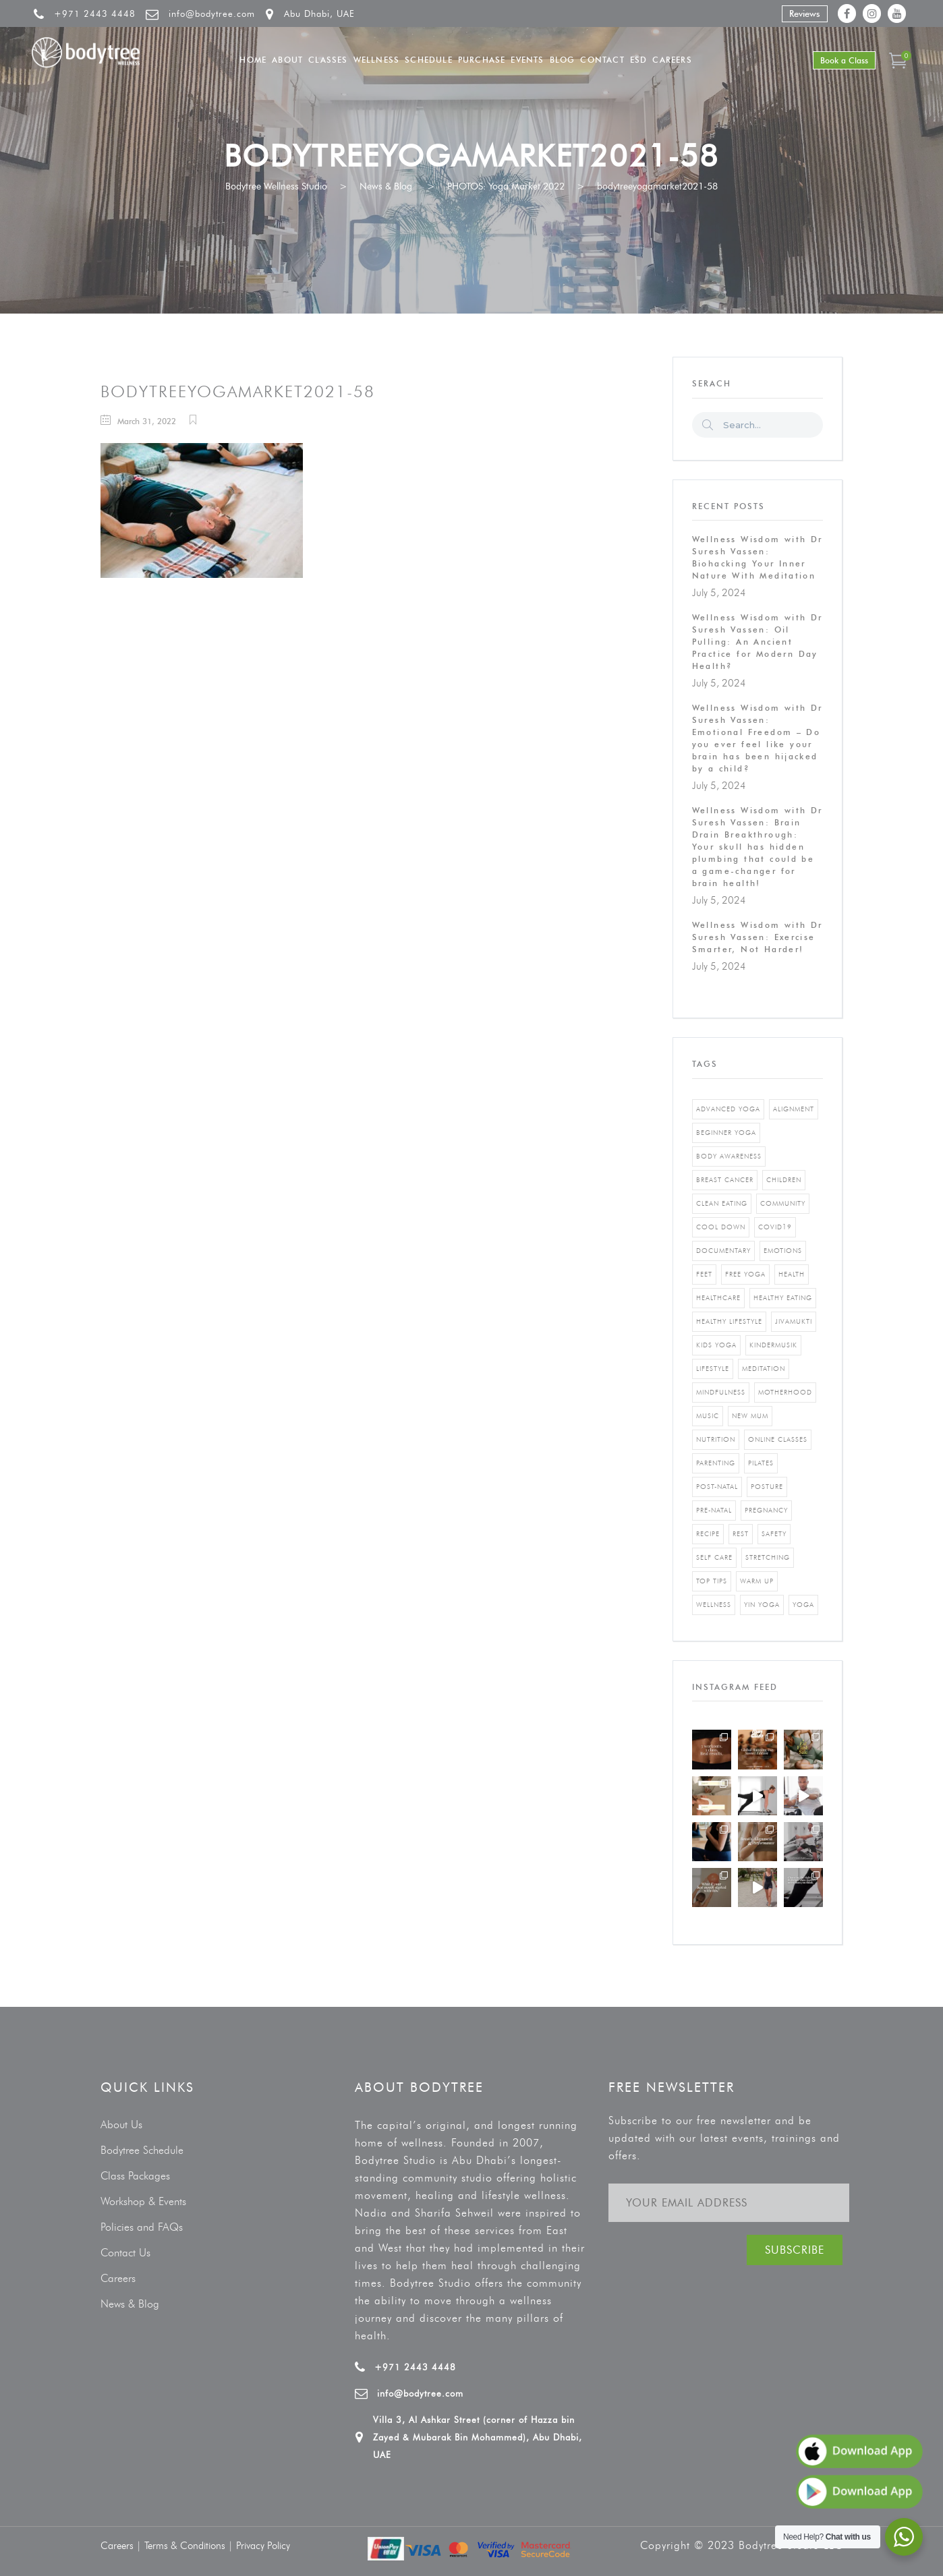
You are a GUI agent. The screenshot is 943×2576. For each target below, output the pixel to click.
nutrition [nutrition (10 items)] (715, 1439)
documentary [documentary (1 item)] (723, 1250)
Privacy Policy (263, 2546)
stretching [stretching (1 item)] (767, 1557)
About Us (121, 2124)
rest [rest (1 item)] (741, 1533)
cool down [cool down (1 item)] (720, 1227)
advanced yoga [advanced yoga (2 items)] (728, 1109)
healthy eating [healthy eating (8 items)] (782, 1297)
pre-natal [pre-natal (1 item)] (714, 1510)
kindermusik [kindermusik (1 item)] (773, 1345)
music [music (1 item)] (707, 1415)
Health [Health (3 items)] (791, 1274)
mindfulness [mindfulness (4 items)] (720, 1392)
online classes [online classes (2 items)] (777, 1439)
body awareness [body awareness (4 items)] (729, 1156)
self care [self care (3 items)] (714, 1557)
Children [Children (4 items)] (783, 1179)
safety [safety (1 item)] (774, 1533)
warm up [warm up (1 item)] (757, 1581)
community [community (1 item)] (782, 1203)
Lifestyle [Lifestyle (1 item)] (712, 1368)
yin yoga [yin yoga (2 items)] (762, 1604)
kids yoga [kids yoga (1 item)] (716, 1345)
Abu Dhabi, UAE (319, 13)
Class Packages (135, 2175)
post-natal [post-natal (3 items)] (717, 1486)
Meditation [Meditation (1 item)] (763, 1368)
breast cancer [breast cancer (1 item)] (724, 1179)
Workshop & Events (143, 2201)
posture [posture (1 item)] (767, 1486)
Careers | (122, 2546)
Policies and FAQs (142, 2227)
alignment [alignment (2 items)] (793, 1109)
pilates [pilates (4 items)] (761, 1463)
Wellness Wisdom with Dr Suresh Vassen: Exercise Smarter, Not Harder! (757, 937)
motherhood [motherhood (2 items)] (785, 1392)
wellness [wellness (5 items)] (713, 1604)
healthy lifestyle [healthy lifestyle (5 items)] (729, 1321)
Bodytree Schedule (142, 2150)
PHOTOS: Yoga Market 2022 (506, 186)
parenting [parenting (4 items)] (715, 1463)
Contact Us (125, 2252)
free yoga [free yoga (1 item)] (745, 1274)
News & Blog (386, 186)
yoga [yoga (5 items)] (803, 1604)
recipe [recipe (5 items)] (708, 1533)
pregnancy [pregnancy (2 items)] (766, 1510)
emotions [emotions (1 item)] (783, 1250)
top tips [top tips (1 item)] (711, 1581)
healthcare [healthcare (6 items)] (718, 1297)
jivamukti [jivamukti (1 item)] (793, 1321)
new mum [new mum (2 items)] (750, 1415)
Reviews (804, 13)
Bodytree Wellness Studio (276, 186)
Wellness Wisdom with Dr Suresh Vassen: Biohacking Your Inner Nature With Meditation (757, 557)
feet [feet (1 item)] (704, 1274)
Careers (118, 2278)
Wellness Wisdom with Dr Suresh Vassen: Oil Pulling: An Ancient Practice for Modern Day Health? (757, 641)
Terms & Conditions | (190, 2546)
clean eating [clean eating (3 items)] (721, 1203)
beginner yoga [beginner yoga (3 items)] (726, 1132)
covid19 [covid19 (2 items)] (775, 1227)
